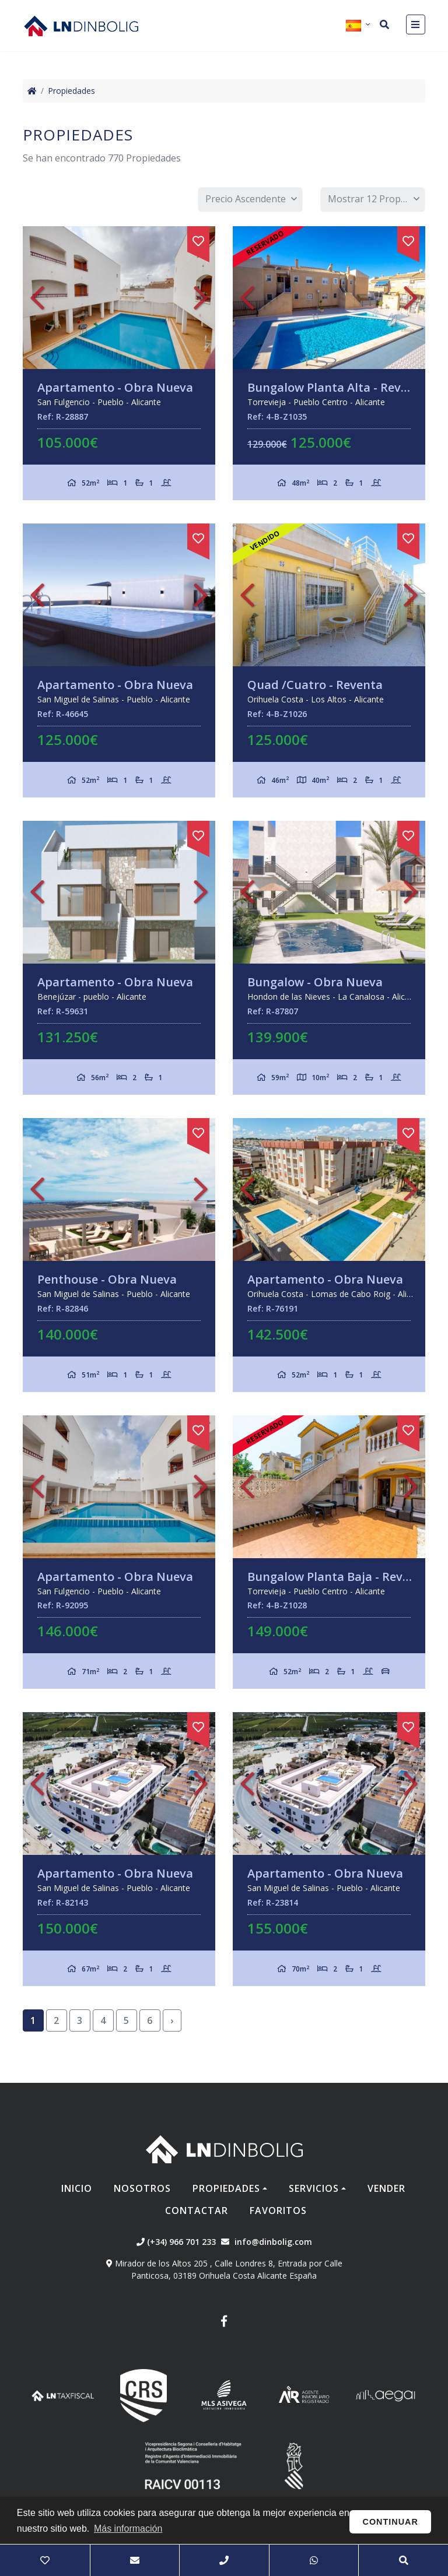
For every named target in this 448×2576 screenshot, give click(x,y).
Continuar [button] (390, 2521)
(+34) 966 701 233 (176, 2241)
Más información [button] (128, 2528)
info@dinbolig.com (273, 2241)
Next (200, 297)
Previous (37, 297)
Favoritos (278, 2210)
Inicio (76, 2188)
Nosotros (142, 2188)
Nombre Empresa (81, 26)
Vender (386, 2188)
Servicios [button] (314, 2188)
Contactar (196, 2210)
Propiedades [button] (226, 2188)
